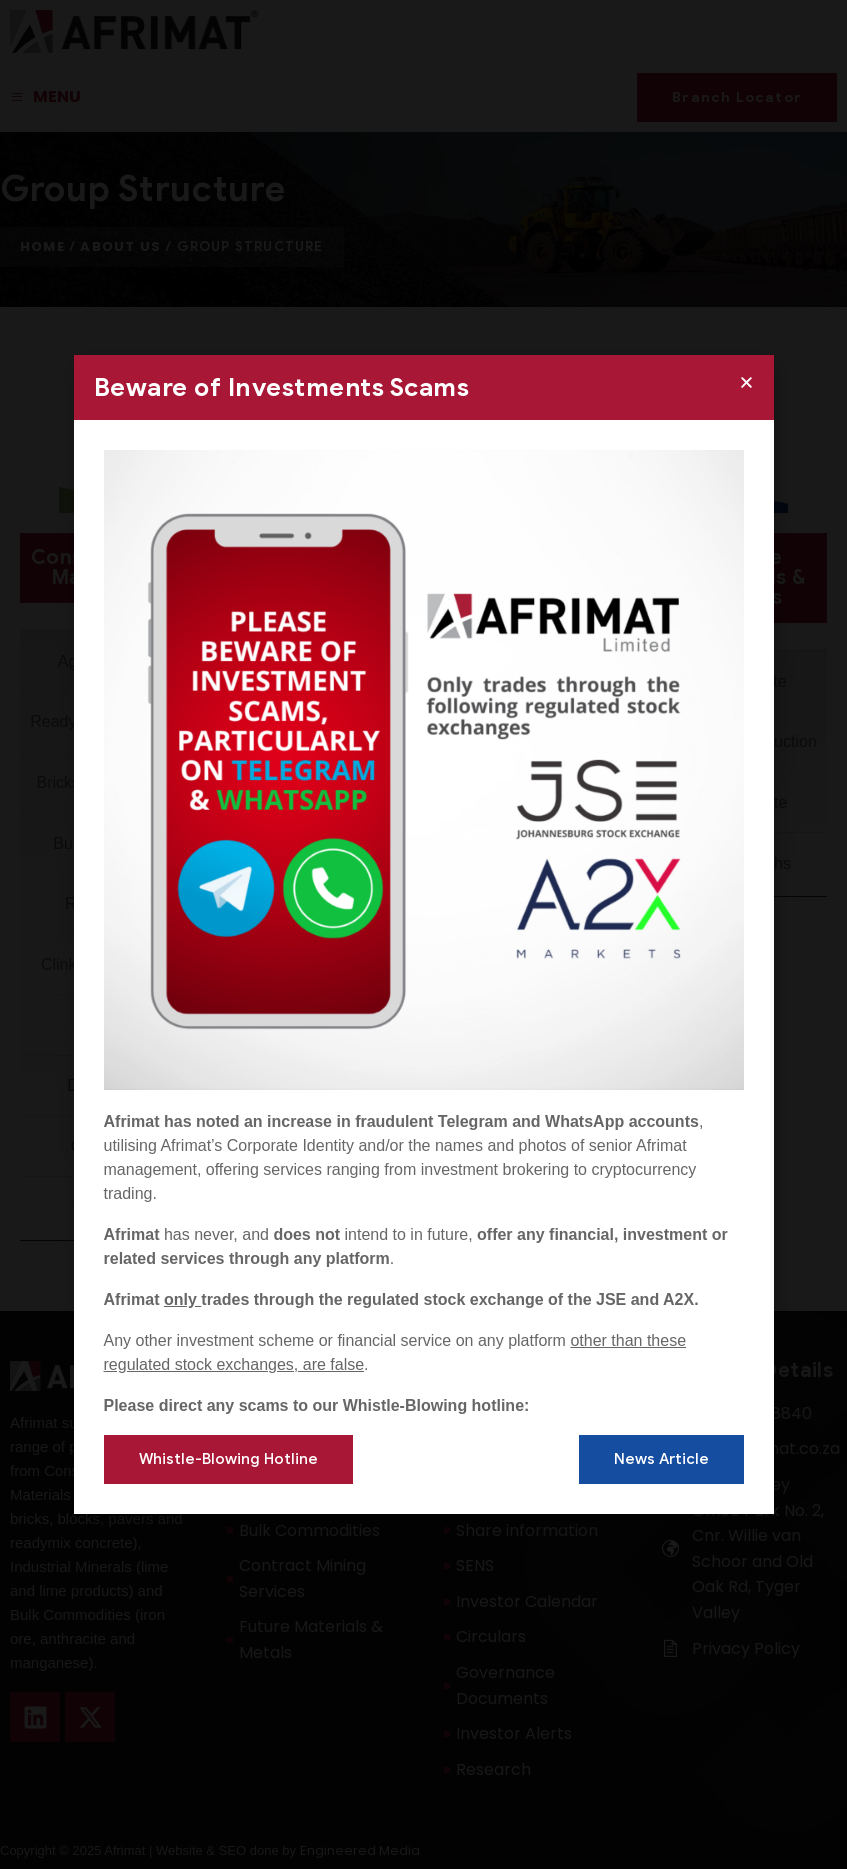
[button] (746, 382)
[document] (423, 934)
